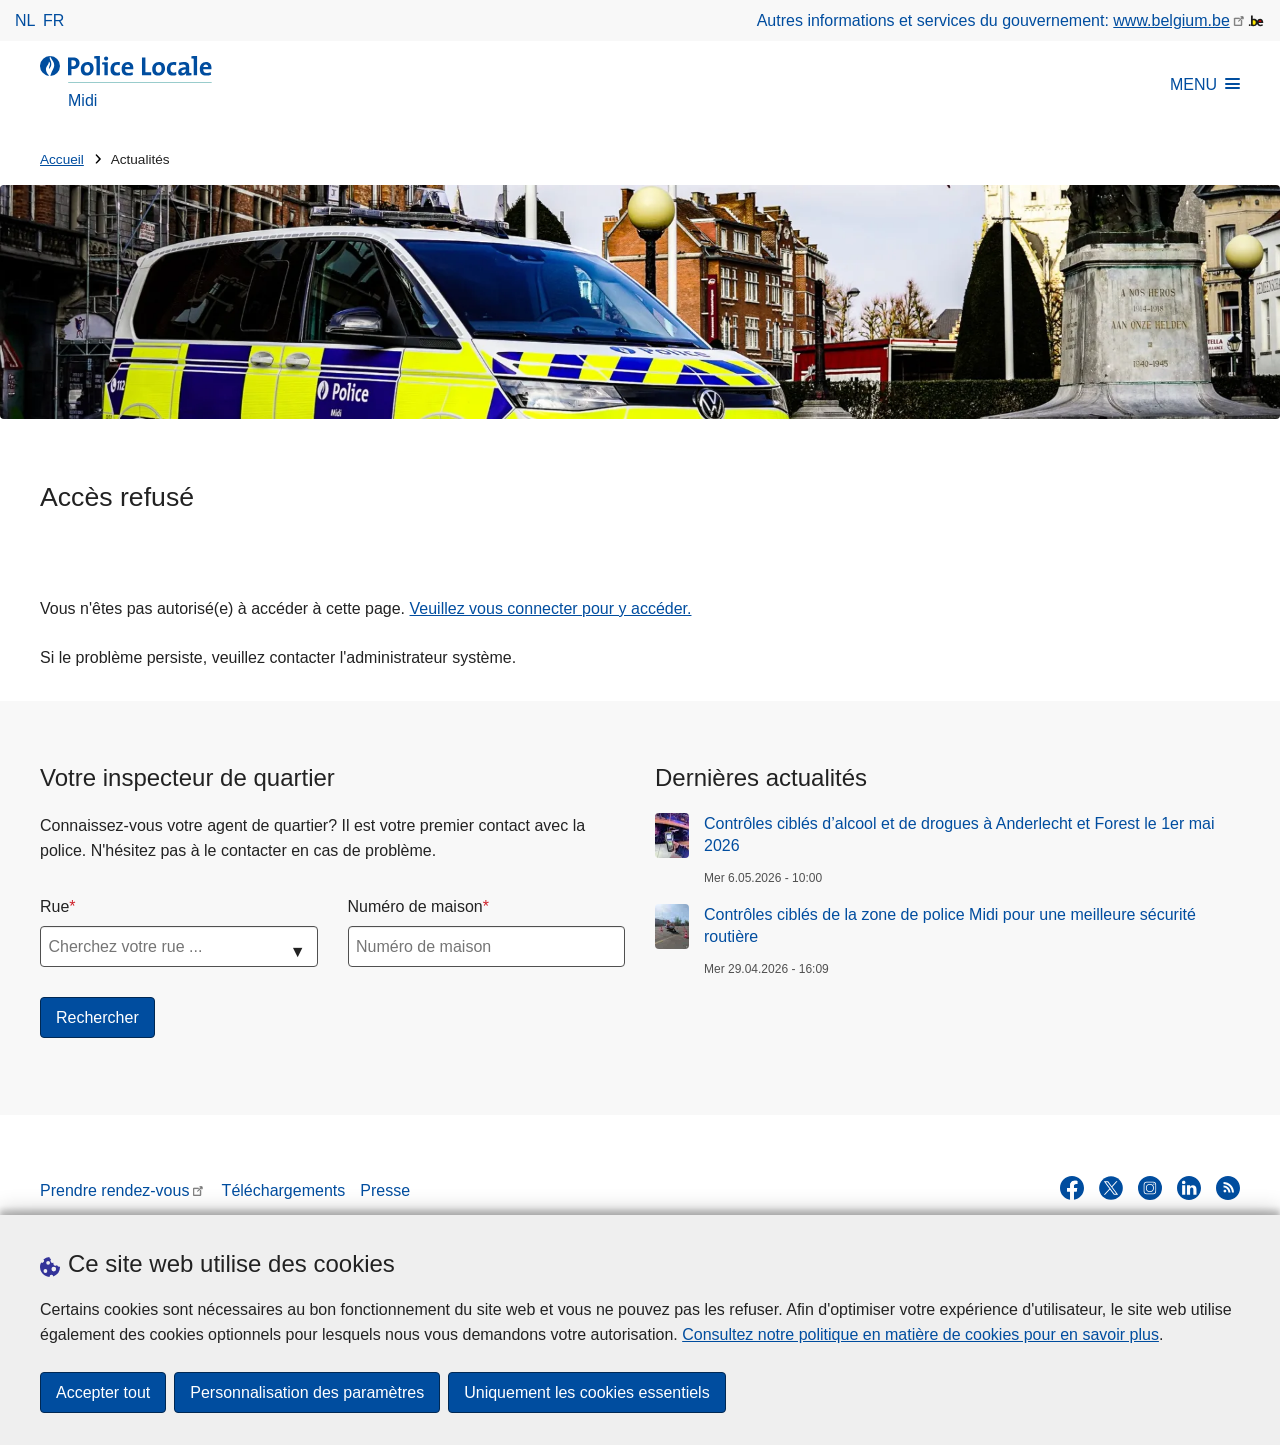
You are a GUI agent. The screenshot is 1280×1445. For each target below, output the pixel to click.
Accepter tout (103, 1392)
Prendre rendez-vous (114, 1190)
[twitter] (1111, 1188)
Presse (385, 1190)
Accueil (62, 159)
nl (25, 20)
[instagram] (1150, 1188)
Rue (54, 906)
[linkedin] (1189, 1188)
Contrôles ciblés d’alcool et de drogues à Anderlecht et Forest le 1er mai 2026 (959, 834)
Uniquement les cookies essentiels (586, 1392)
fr (53, 20)
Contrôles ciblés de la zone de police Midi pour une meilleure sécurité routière (950, 925)
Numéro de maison (415, 906)
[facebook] (1072, 1188)
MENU (1205, 84)
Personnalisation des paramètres (307, 1392)
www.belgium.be (1171, 20)
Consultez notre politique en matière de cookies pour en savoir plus (920, 1334)
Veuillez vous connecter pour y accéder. (551, 608)
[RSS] (1228, 1188)
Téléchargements (284, 1190)
